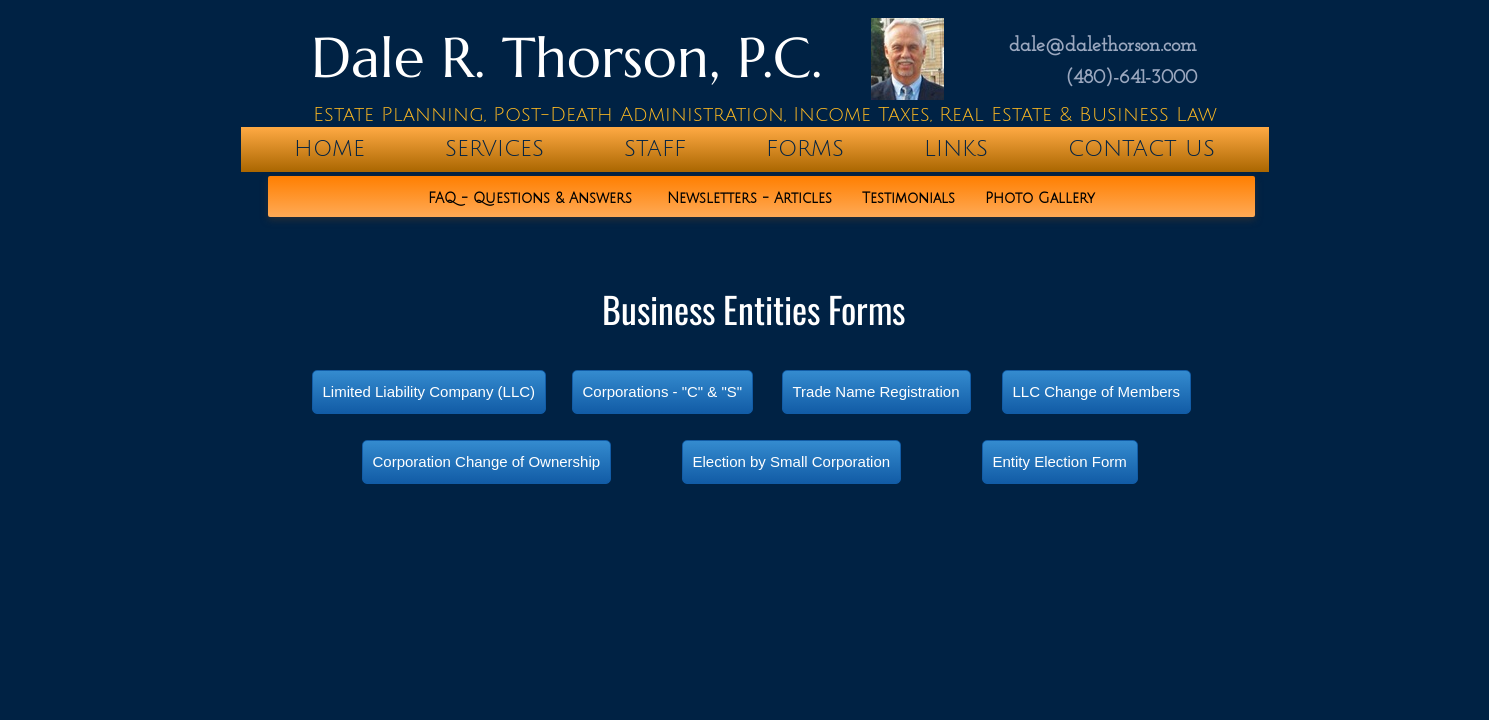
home (329, 149)
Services (494, 149)
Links (956, 149)
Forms (805, 149)
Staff (655, 149)
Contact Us (1141, 149)
